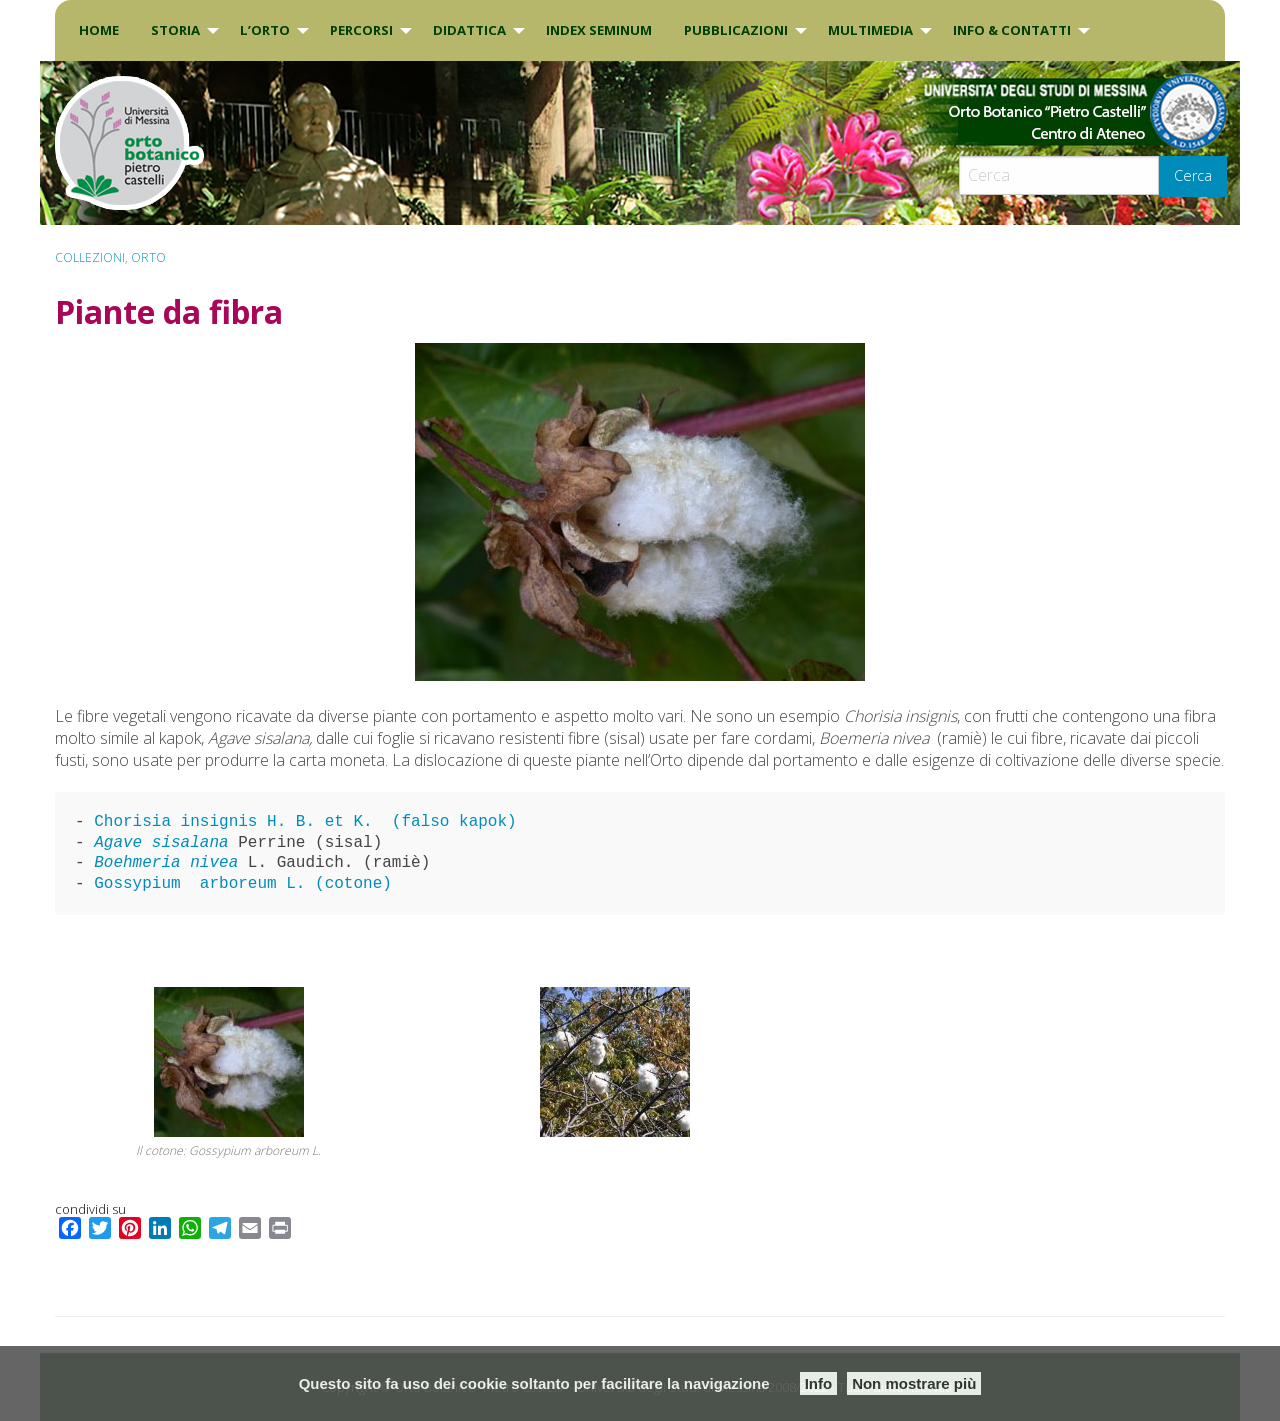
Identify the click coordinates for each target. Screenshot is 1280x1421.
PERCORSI (361, 30)
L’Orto (265, 30)
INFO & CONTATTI (1012, 30)
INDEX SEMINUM (599, 30)
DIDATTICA (469, 30)
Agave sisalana (161, 843)
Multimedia (870, 30)
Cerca (1193, 175)
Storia (175, 30)
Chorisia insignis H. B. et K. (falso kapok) (305, 822)
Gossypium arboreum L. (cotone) (243, 884)
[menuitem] (99, 30)
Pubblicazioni (736, 30)
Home (99, 30)
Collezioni (90, 257)
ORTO (148, 257)
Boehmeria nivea (171, 863)
